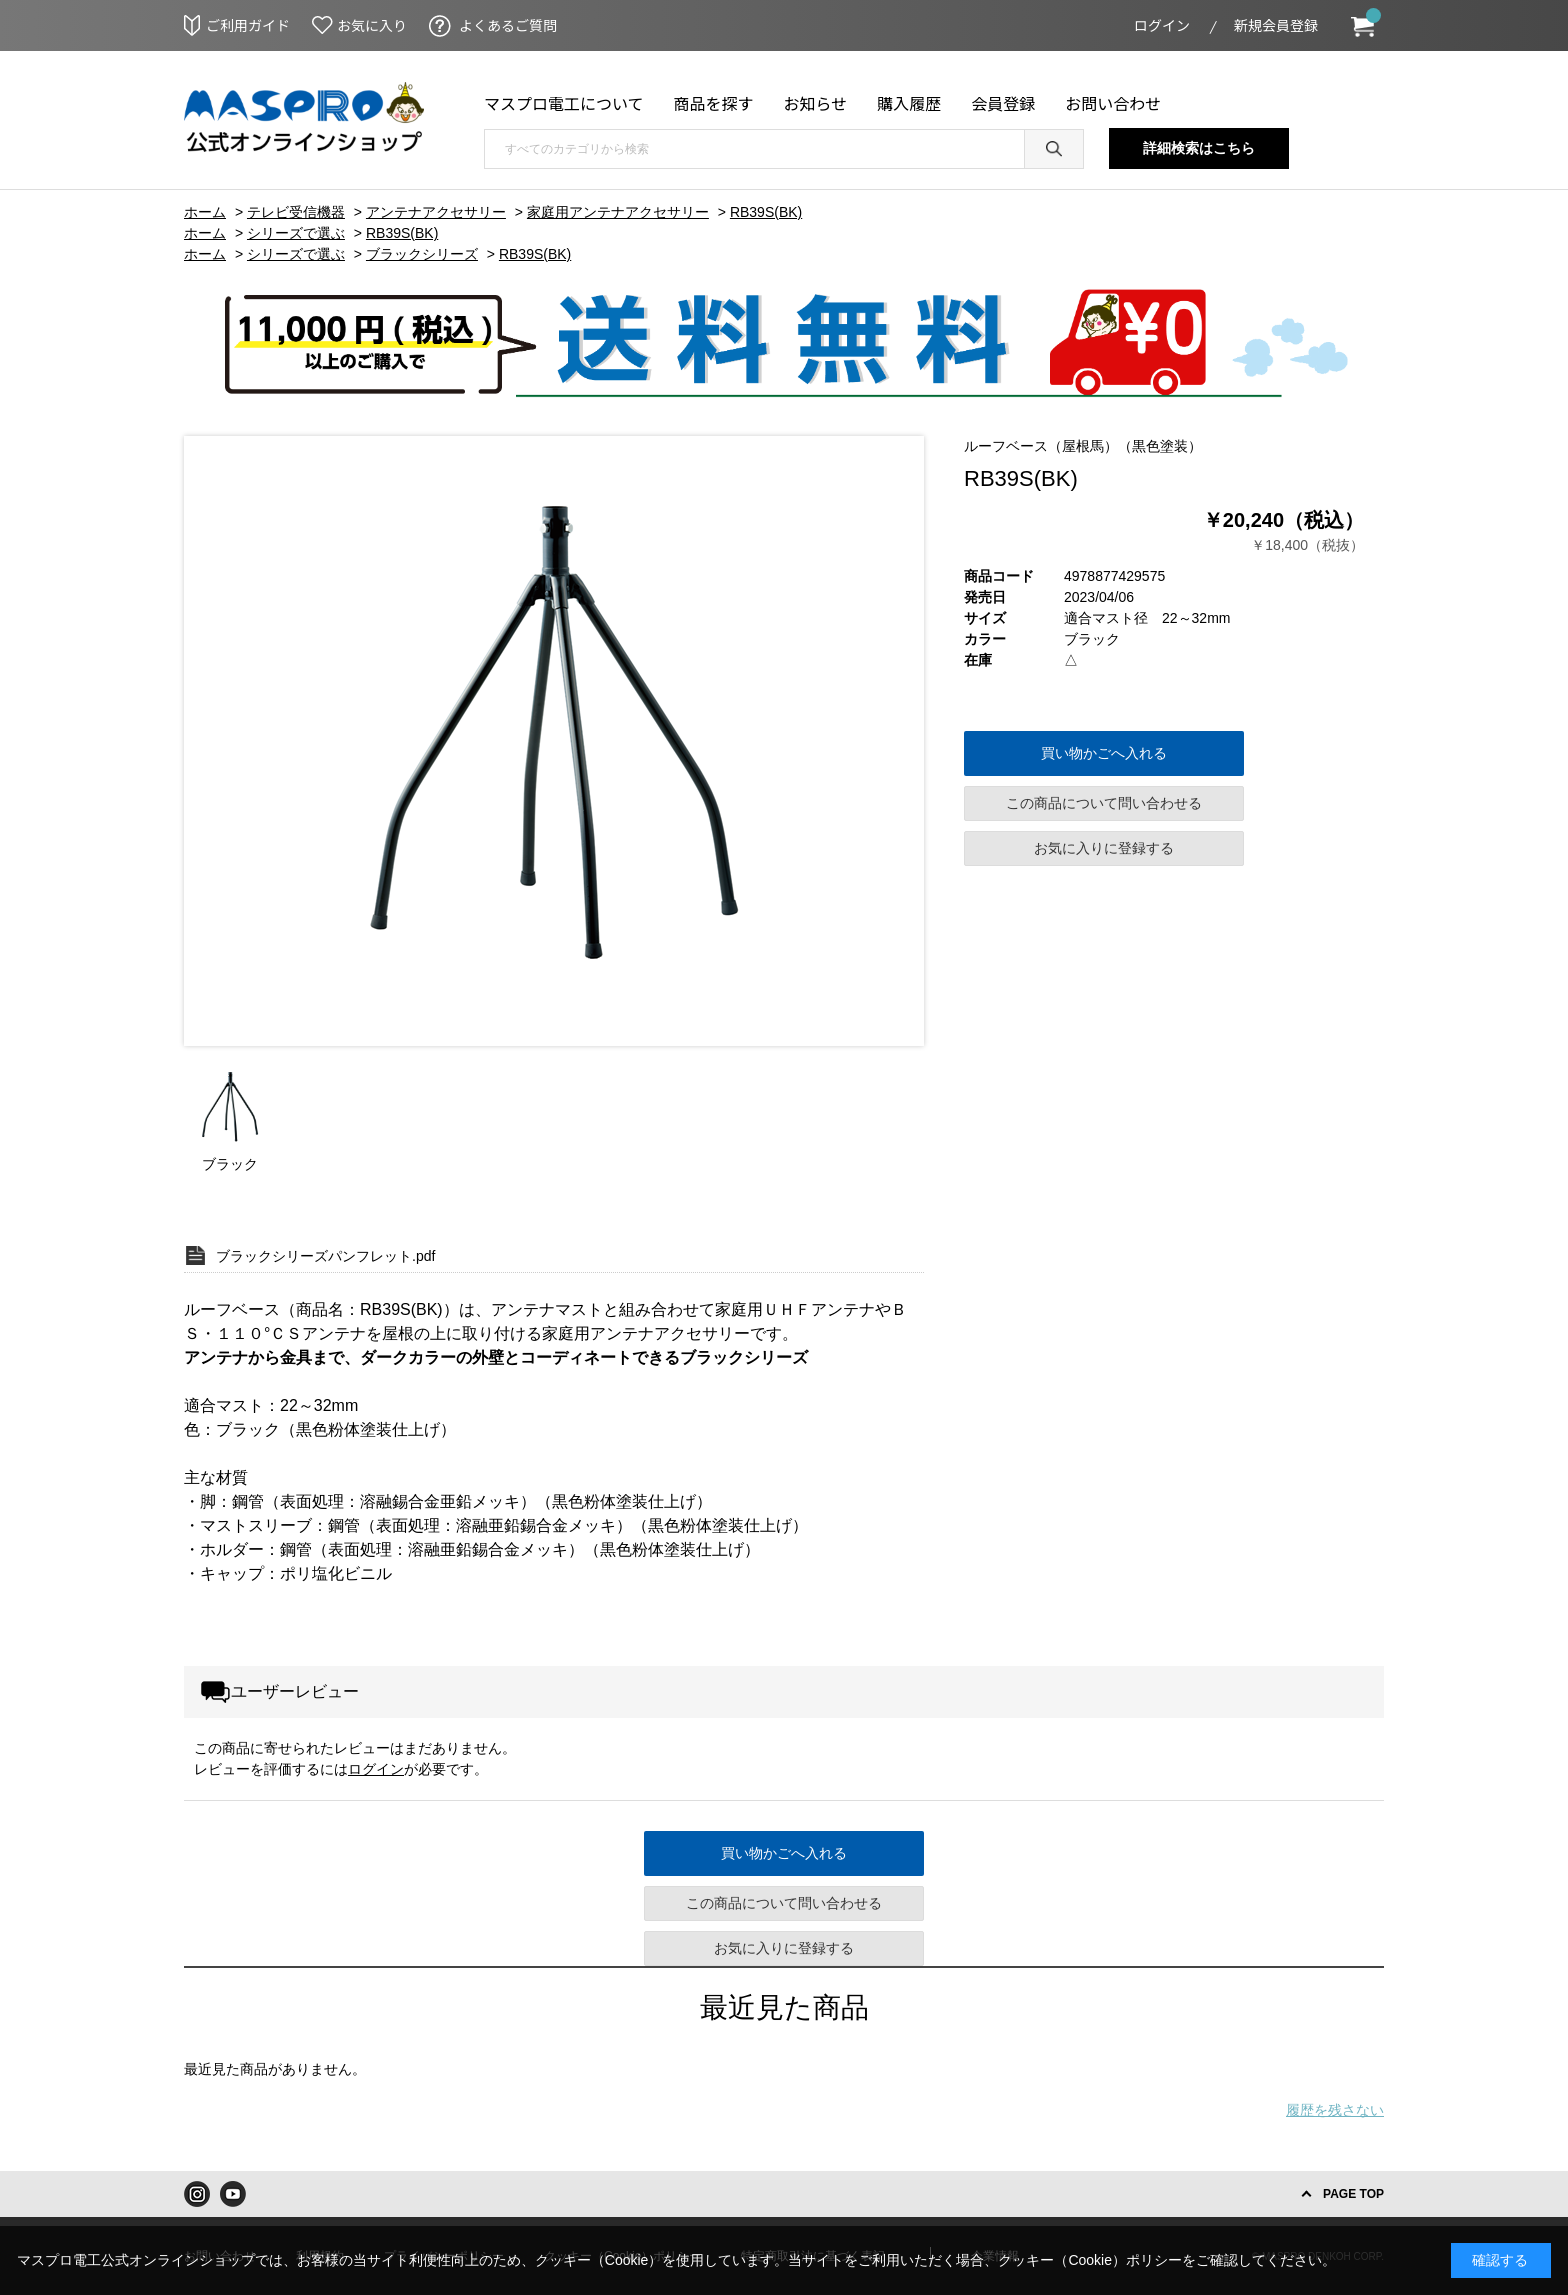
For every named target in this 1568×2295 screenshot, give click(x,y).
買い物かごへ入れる (1104, 753)
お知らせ (816, 103)
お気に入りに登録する (1104, 848)
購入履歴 (909, 103)
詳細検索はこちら (1199, 148)
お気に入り (372, 25)
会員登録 (1003, 103)
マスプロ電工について (564, 103)
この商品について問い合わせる (1104, 803)
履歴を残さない (1335, 2110)
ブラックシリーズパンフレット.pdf (325, 1256)
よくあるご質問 (508, 25)
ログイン (1162, 25)
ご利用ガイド (248, 25)
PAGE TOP (1353, 2194)
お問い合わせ (1113, 103)
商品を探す (714, 103)
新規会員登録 (1276, 25)
